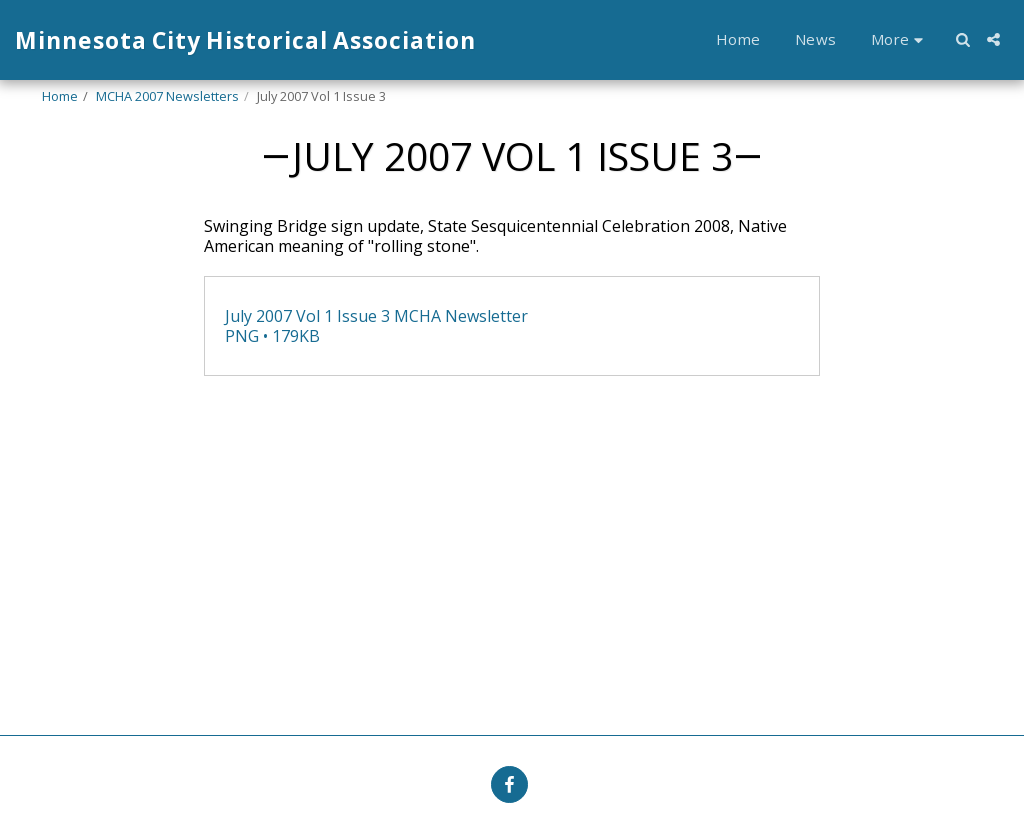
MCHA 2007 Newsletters (167, 96)
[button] (962, 39)
